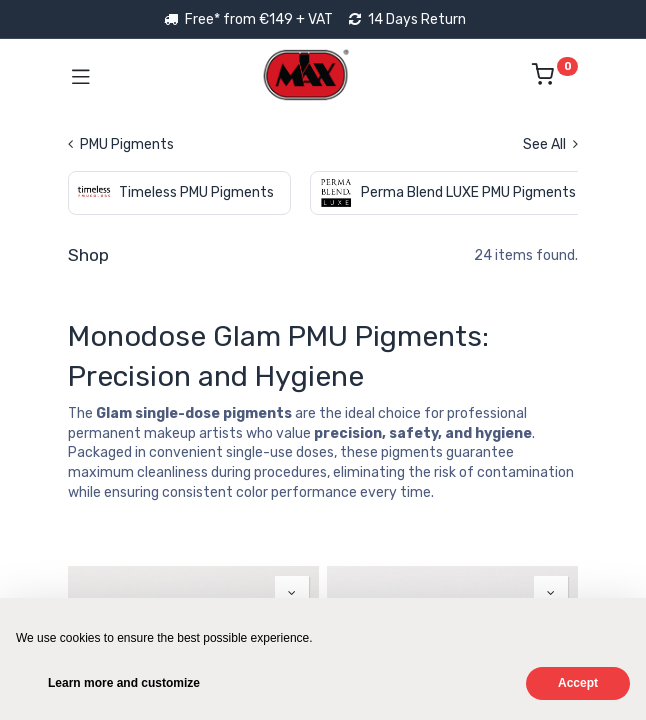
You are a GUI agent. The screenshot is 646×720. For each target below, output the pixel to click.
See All (550, 144)
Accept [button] (578, 683)
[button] (292, 593)
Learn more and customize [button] (124, 683)
